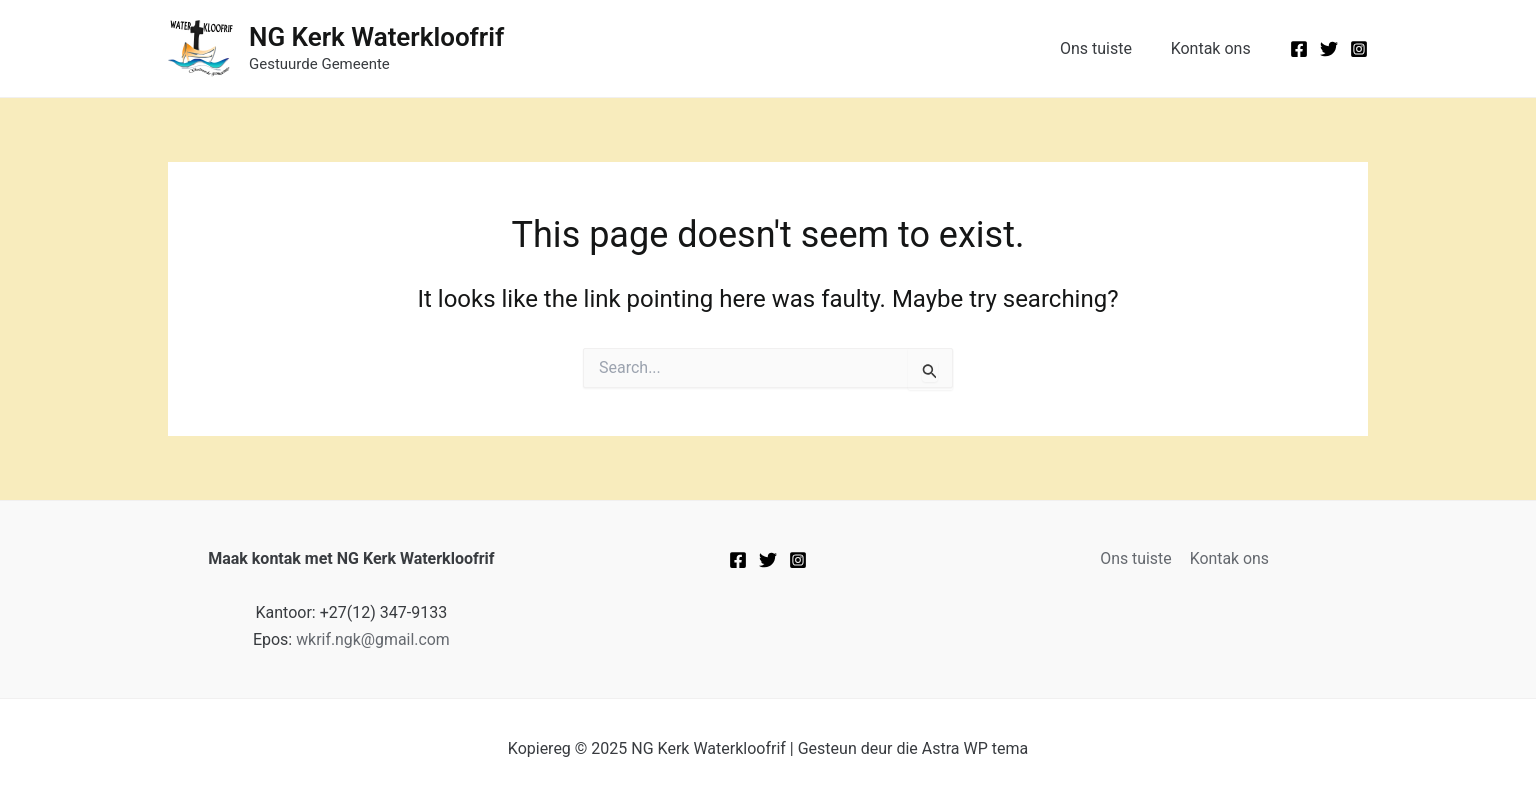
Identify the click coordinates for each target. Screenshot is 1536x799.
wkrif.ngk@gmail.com (373, 639)
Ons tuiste (1106, 48)
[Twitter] (1329, 49)
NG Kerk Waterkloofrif (376, 37)
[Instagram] (1359, 49)
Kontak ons (1214, 48)
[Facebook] (1299, 49)
